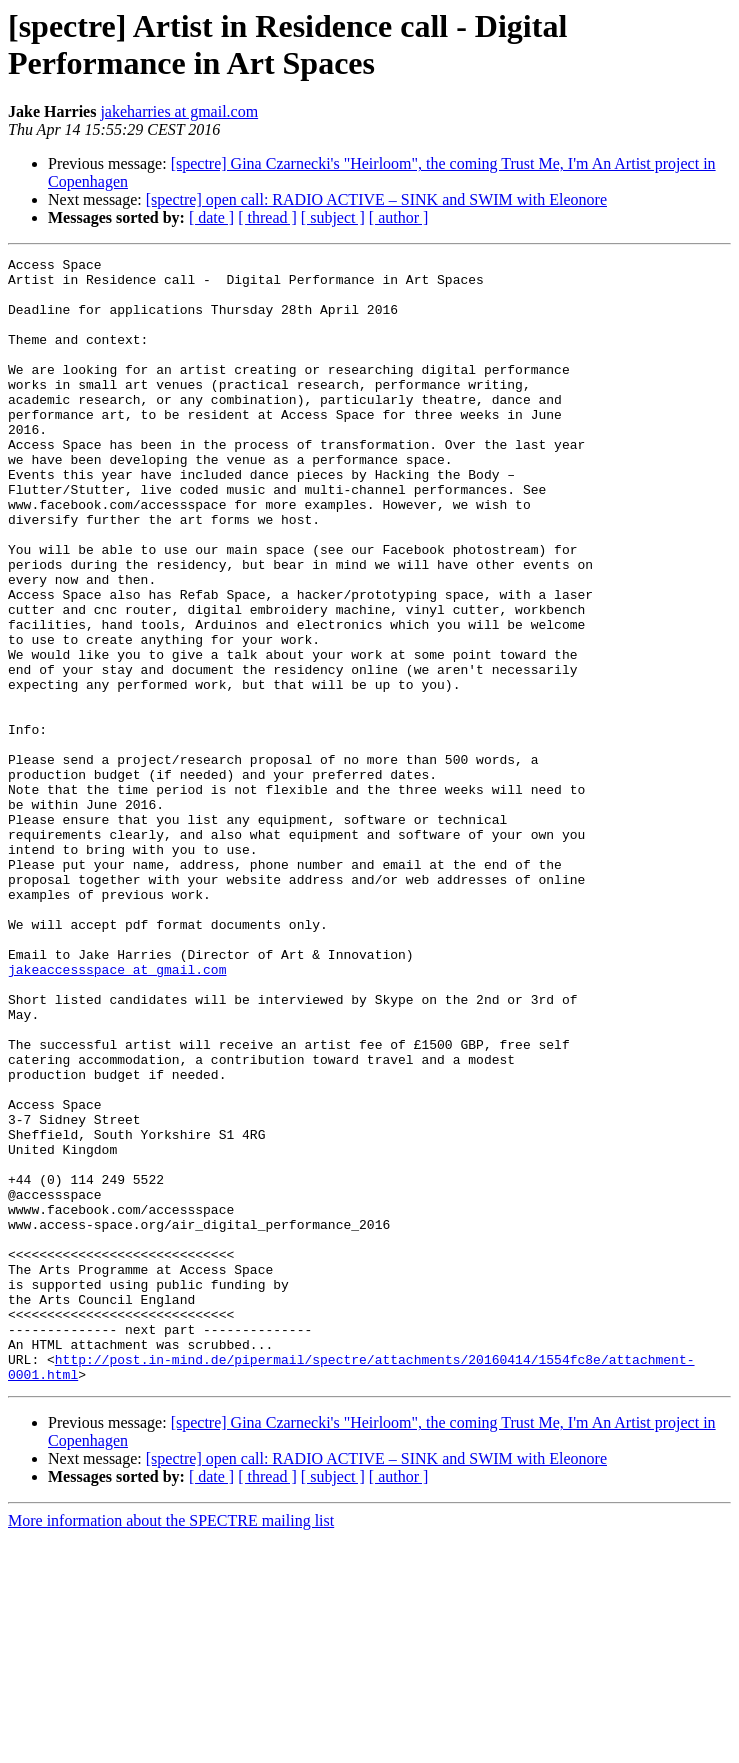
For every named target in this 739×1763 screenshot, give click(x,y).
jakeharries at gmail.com (179, 111)
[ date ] (211, 217)
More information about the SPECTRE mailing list (171, 1745)
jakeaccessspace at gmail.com (117, 1113)
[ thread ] (267, 217)
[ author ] (399, 217)
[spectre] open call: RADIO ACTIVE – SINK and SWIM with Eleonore (376, 199)
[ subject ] (333, 217)
